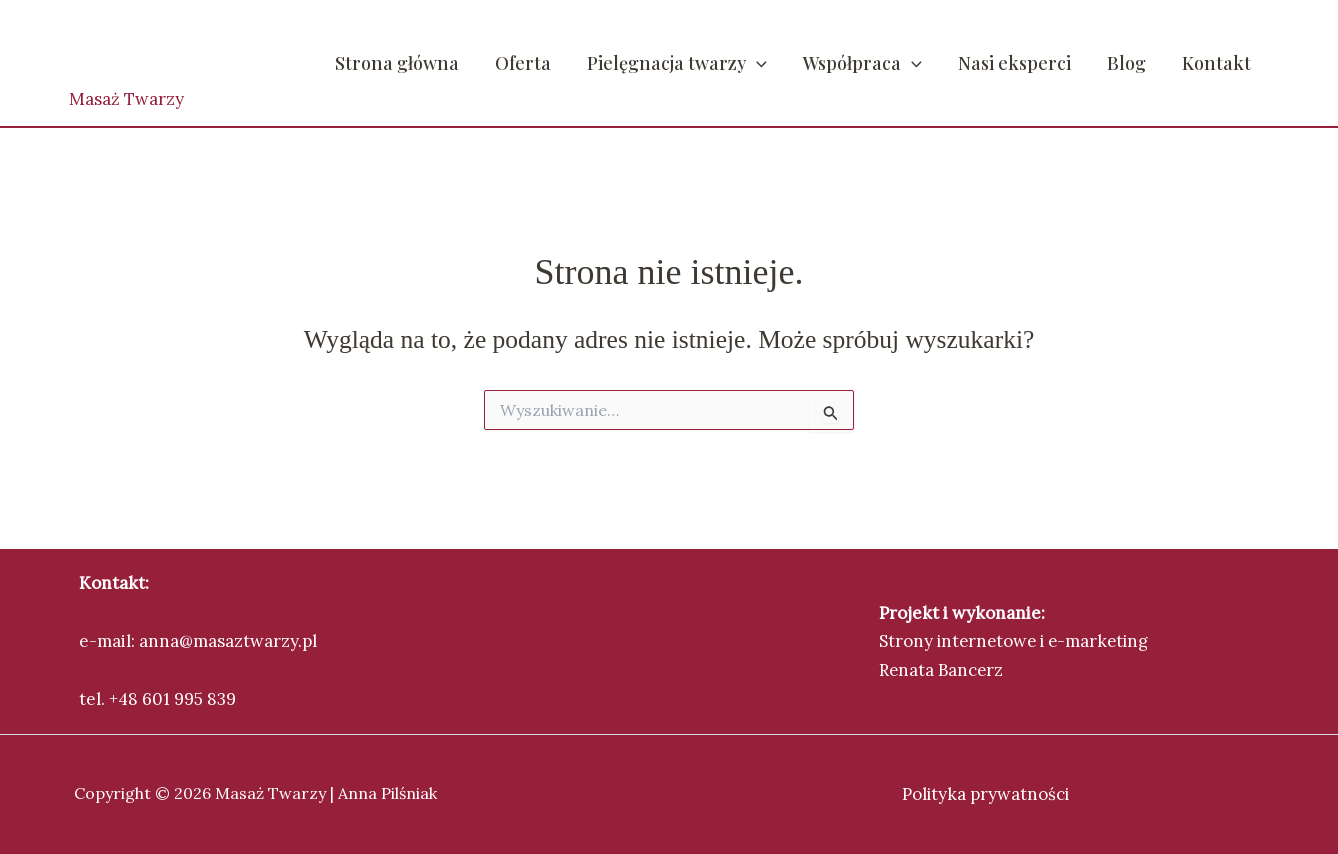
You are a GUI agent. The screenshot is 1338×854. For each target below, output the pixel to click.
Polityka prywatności (986, 793)
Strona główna (397, 63)
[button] (756, 63)
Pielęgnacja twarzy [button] (677, 63)
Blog (1126, 63)
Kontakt (1216, 63)
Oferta (523, 63)
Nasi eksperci (1014, 63)
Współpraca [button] (862, 63)
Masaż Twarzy (126, 99)
